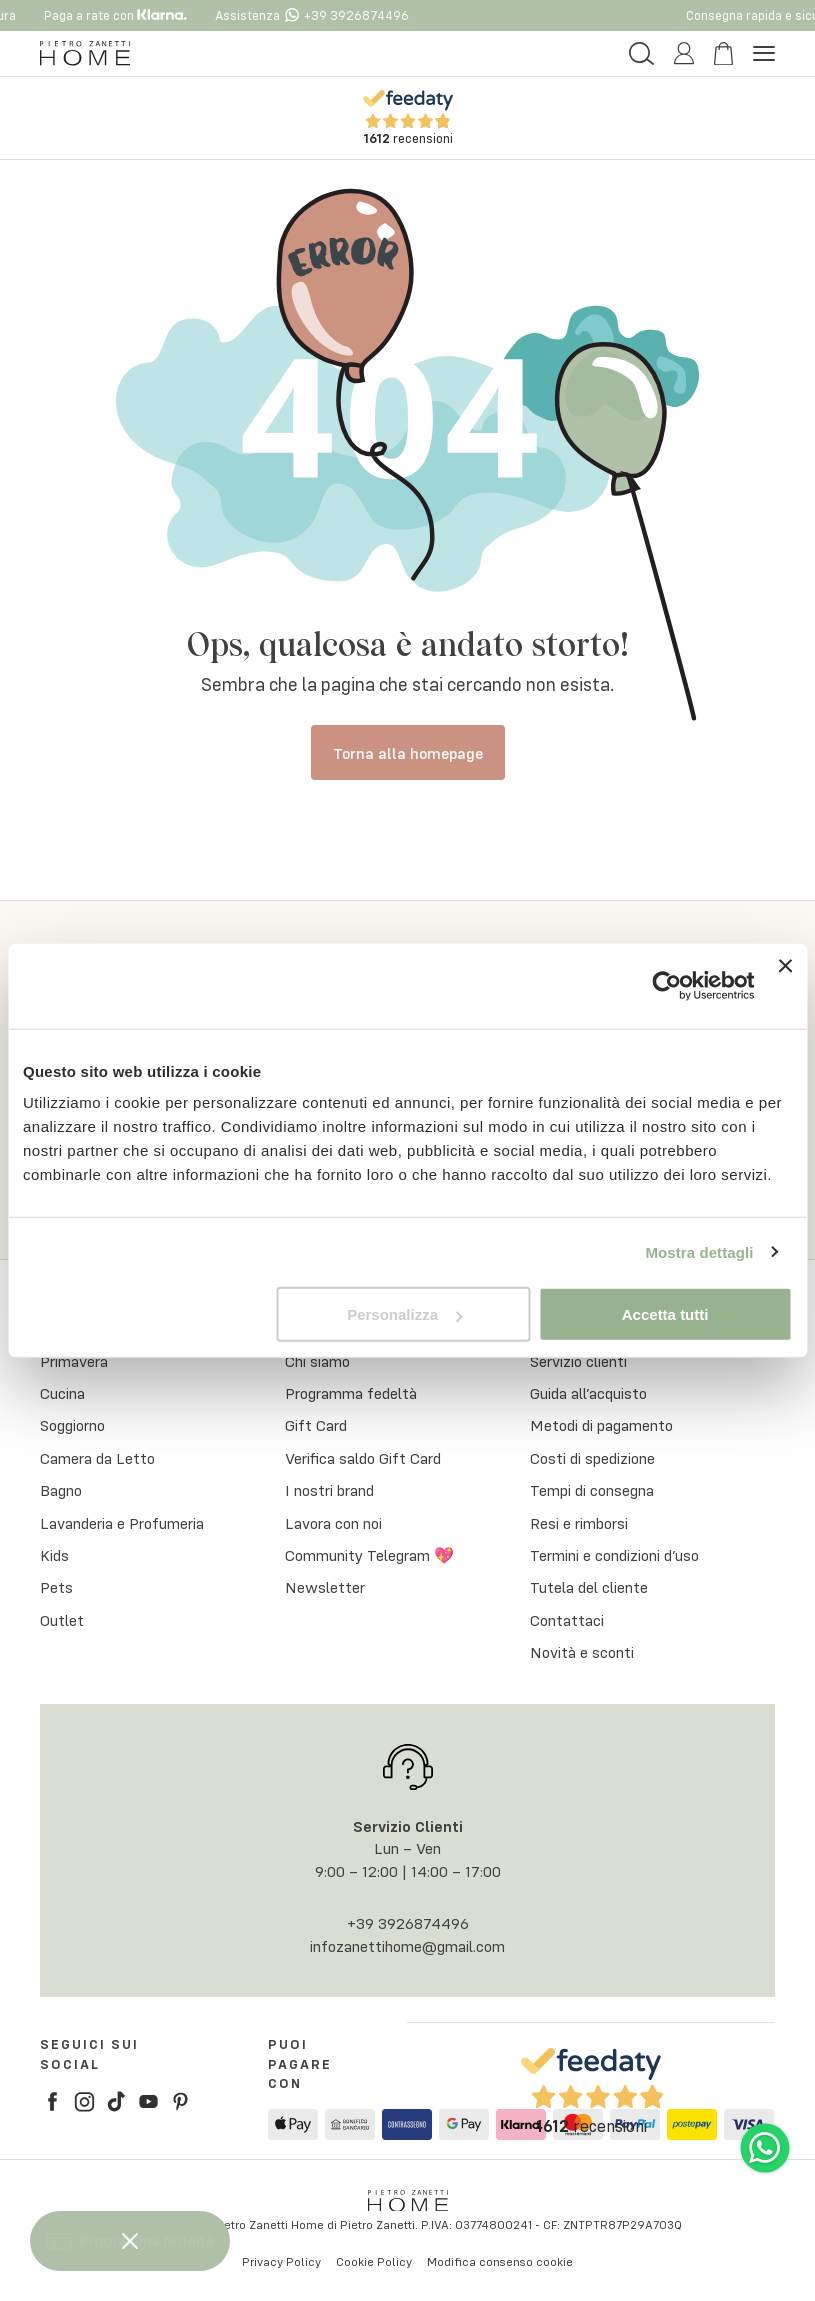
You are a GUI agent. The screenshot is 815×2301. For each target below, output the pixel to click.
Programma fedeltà (351, 1393)
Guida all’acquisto (588, 1393)
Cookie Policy (374, 2261)
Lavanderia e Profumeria (122, 1523)
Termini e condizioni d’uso (614, 1555)
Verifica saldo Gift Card (363, 1458)
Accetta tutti (665, 1314)
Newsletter (325, 1588)
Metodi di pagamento (601, 1426)
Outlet (62, 1620)
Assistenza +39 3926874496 (323, 15)
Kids (54, 1555)
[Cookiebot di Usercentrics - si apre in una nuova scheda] (667, 986)
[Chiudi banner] (785, 985)
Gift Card (316, 1426)
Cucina (62, 1393)
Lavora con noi (333, 1523)
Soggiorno (72, 1426)
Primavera (74, 1361)
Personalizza (404, 1314)
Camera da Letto (97, 1458)
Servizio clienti (578, 1361)
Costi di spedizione (592, 1458)
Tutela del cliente (589, 1588)
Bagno (61, 1490)
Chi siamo (317, 1361)
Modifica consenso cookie (500, 2261)
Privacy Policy (281, 2261)
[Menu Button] (764, 53)
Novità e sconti (582, 1652)
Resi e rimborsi (579, 1523)
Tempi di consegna (592, 1490)
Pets (56, 1588)
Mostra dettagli (699, 1251)
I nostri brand (329, 1490)
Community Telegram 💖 (369, 1555)
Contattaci (567, 1620)
